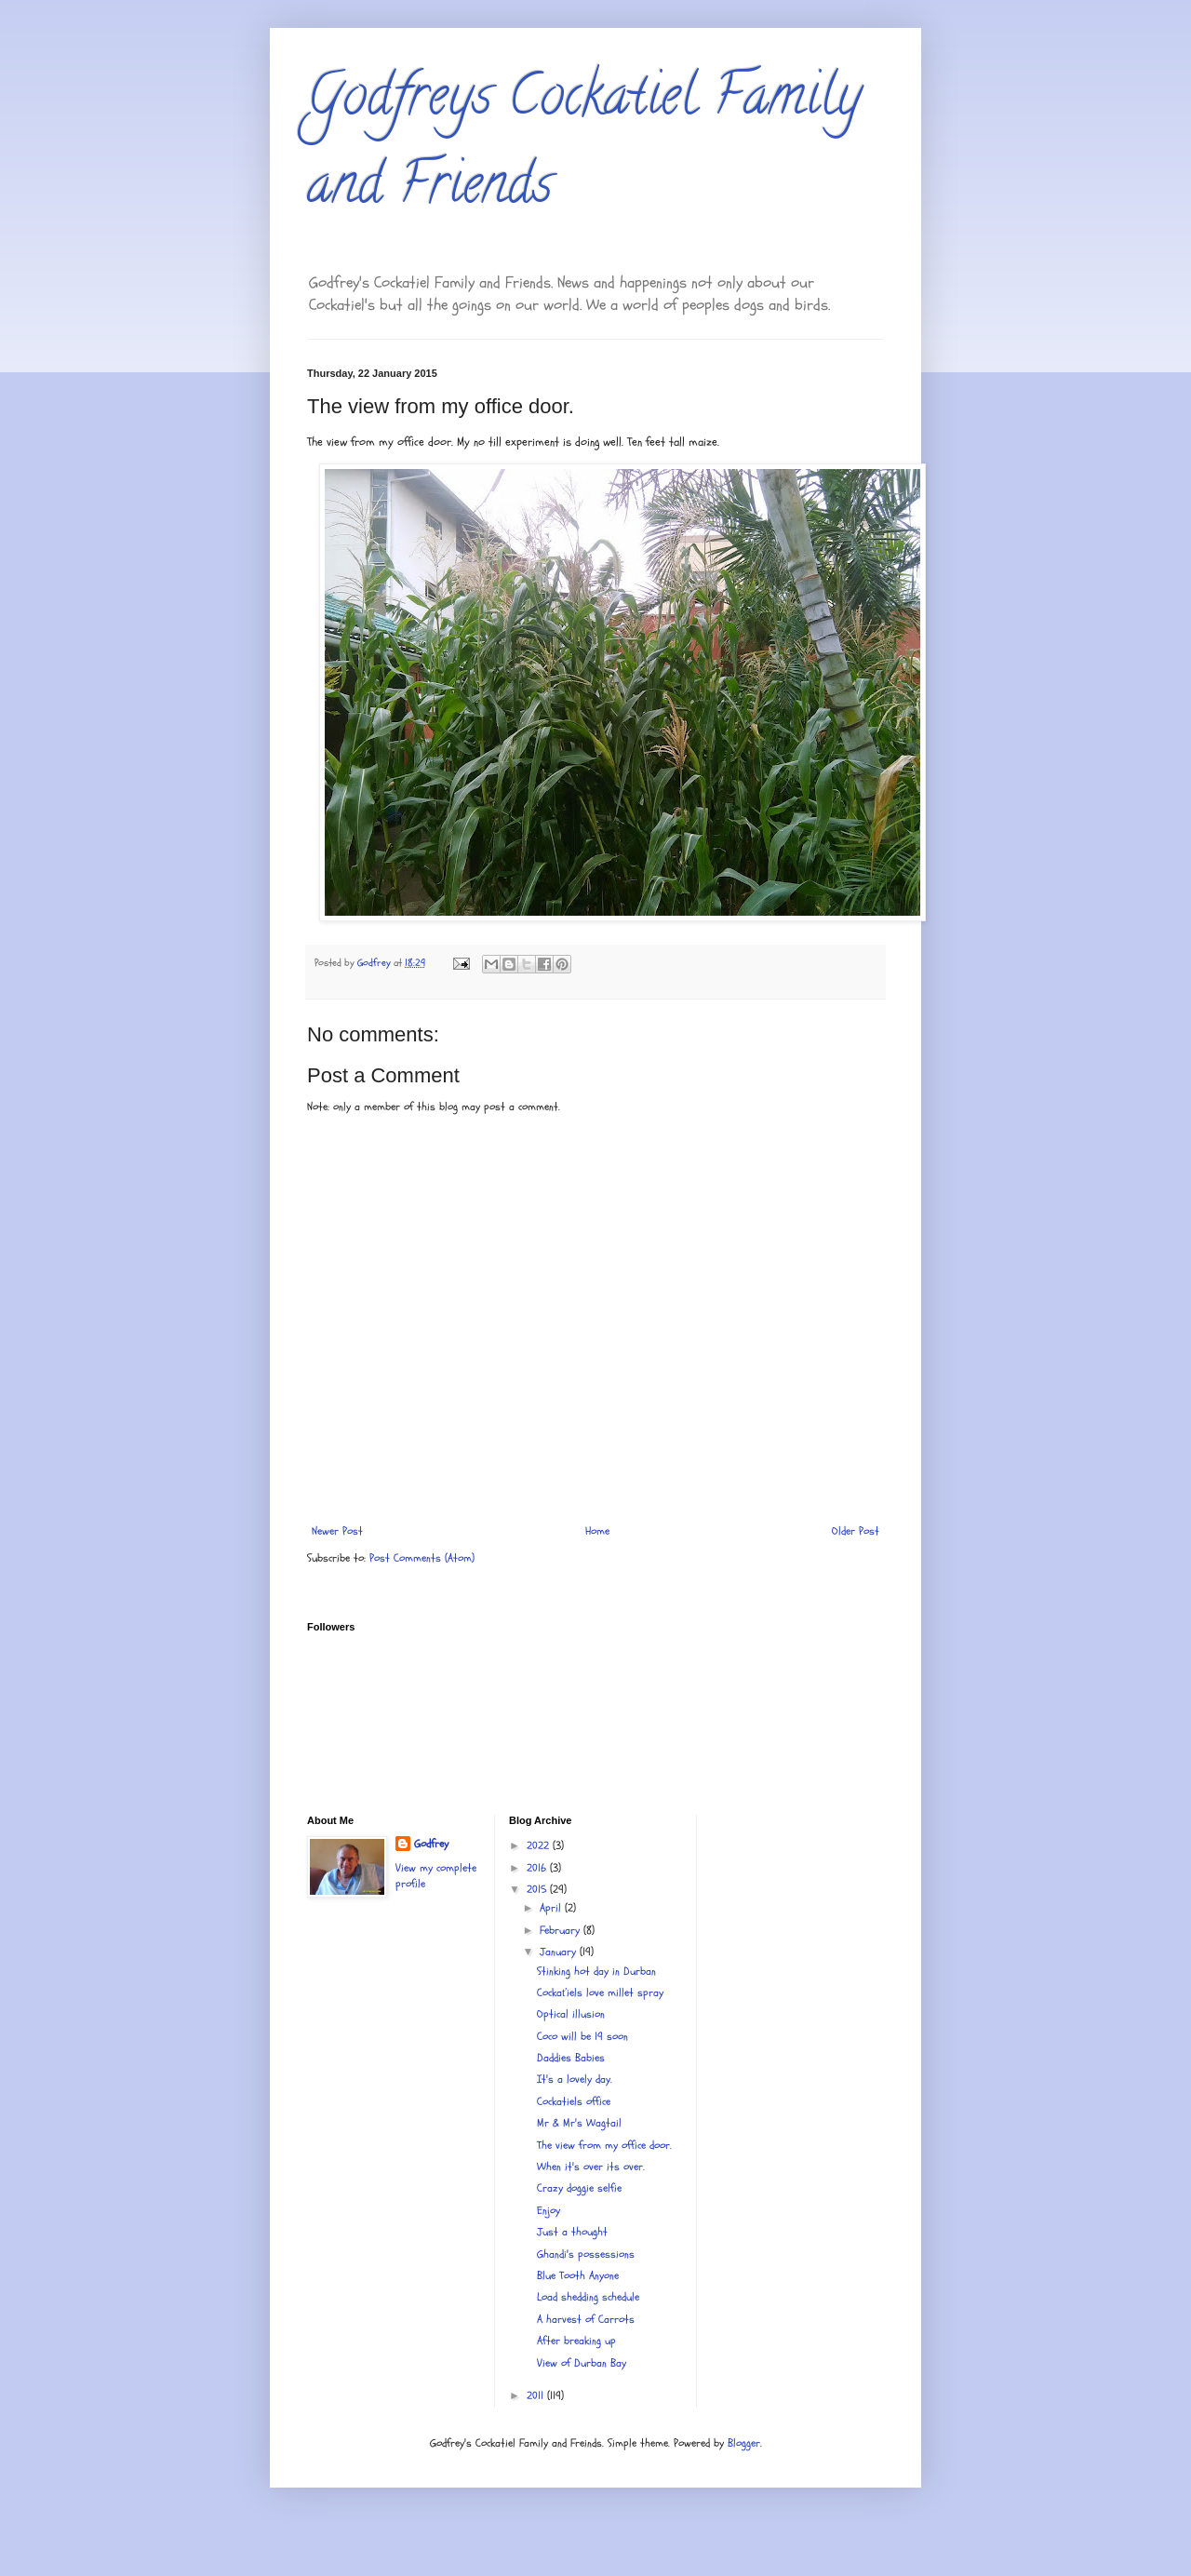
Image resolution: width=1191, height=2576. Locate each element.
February (561, 1930)
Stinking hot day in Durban (596, 1971)
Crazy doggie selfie (579, 2187)
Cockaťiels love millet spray (600, 1992)
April (552, 1907)
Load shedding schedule (588, 2296)
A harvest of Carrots (586, 2319)
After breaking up (576, 2340)
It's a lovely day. (574, 2079)
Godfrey (431, 1843)
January (560, 1951)
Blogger (744, 2442)
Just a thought (572, 2231)
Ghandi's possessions (586, 2254)
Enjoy (548, 2210)
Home (597, 1530)
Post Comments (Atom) (422, 1557)
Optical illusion (571, 2013)
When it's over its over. (591, 2166)
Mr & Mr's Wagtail (579, 2122)
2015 (538, 1889)
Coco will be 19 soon (582, 2036)
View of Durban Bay (581, 2362)
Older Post (855, 1530)
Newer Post (337, 1530)
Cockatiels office (573, 2101)
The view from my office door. (604, 2145)
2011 (537, 2395)
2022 (540, 1845)
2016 (538, 1867)
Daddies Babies (571, 2057)
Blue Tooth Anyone (578, 2275)
